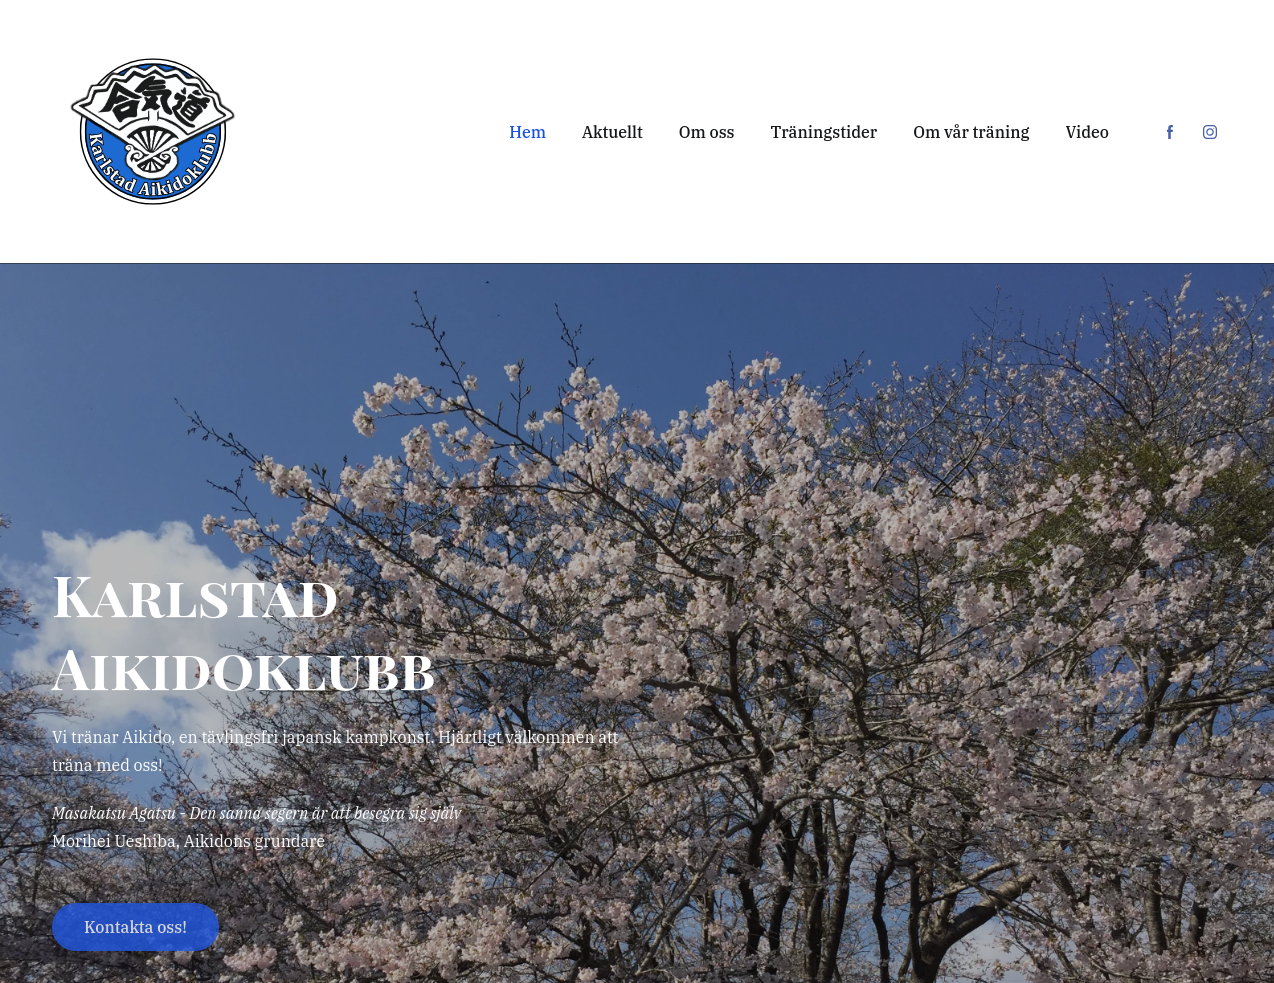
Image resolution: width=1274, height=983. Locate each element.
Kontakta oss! (135, 927)
